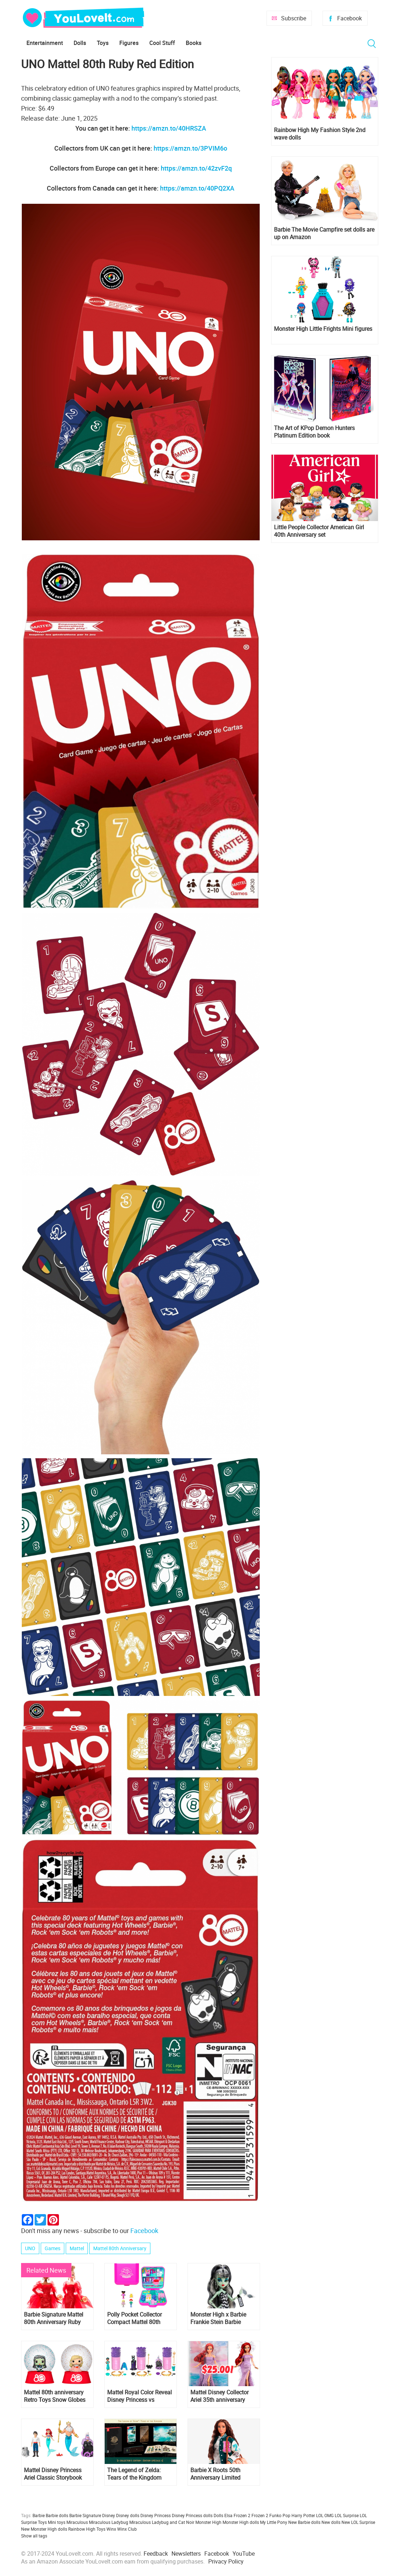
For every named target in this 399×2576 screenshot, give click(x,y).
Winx (111, 2529)
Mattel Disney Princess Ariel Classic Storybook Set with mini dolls (53, 2473)
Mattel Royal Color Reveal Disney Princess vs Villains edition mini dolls (139, 2396)
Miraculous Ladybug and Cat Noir (161, 2522)
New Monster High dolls (44, 2529)
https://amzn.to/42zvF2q (196, 168)
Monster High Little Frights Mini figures (323, 329)
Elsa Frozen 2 (237, 2515)
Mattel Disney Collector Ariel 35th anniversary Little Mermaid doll (219, 2396)
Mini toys (56, 2522)
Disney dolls (127, 2515)
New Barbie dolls (304, 2522)
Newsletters (186, 2553)
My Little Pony (273, 2522)
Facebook (349, 18)
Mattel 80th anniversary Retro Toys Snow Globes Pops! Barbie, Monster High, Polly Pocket (54, 2396)
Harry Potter (303, 2515)
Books (193, 43)
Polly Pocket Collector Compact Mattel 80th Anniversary (134, 2318)
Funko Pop (279, 2515)
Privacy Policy (226, 2561)
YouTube (244, 2553)
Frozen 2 (259, 2515)
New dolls (330, 2522)
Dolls (80, 43)
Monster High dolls (241, 2522)
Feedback (156, 2553)
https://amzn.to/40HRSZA (168, 128)
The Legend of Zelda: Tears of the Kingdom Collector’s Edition (134, 2473)
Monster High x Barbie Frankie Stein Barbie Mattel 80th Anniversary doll (220, 2318)
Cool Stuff (162, 43)
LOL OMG (325, 2515)
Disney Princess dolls (192, 2515)
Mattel (77, 2248)
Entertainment (44, 43)
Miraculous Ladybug (108, 2522)
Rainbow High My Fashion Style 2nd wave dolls (319, 133)
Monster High (208, 2522)
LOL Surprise (347, 2515)
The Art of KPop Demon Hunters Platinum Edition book (314, 431)
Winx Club (127, 2529)
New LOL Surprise (358, 2522)
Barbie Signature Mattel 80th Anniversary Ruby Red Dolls (53, 2318)
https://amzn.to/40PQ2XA (197, 188)
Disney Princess (155, 2515)
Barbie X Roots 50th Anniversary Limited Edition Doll (215, 2473)
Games (52, 2248)
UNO (30, 2248)
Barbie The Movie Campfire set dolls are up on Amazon (324, 233)
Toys (103, 43)
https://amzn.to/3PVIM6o (190, 148)
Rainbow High (81, 2529)
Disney (108, 2515)
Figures (129, 43)
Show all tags (34, 2536)
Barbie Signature (85, 2515)
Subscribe (293, 18)
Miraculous (77, 2522)
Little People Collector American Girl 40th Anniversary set (319, 531)
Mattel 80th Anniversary (119, 2248)
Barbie (39, 2515)
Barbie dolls (57, 2515)
